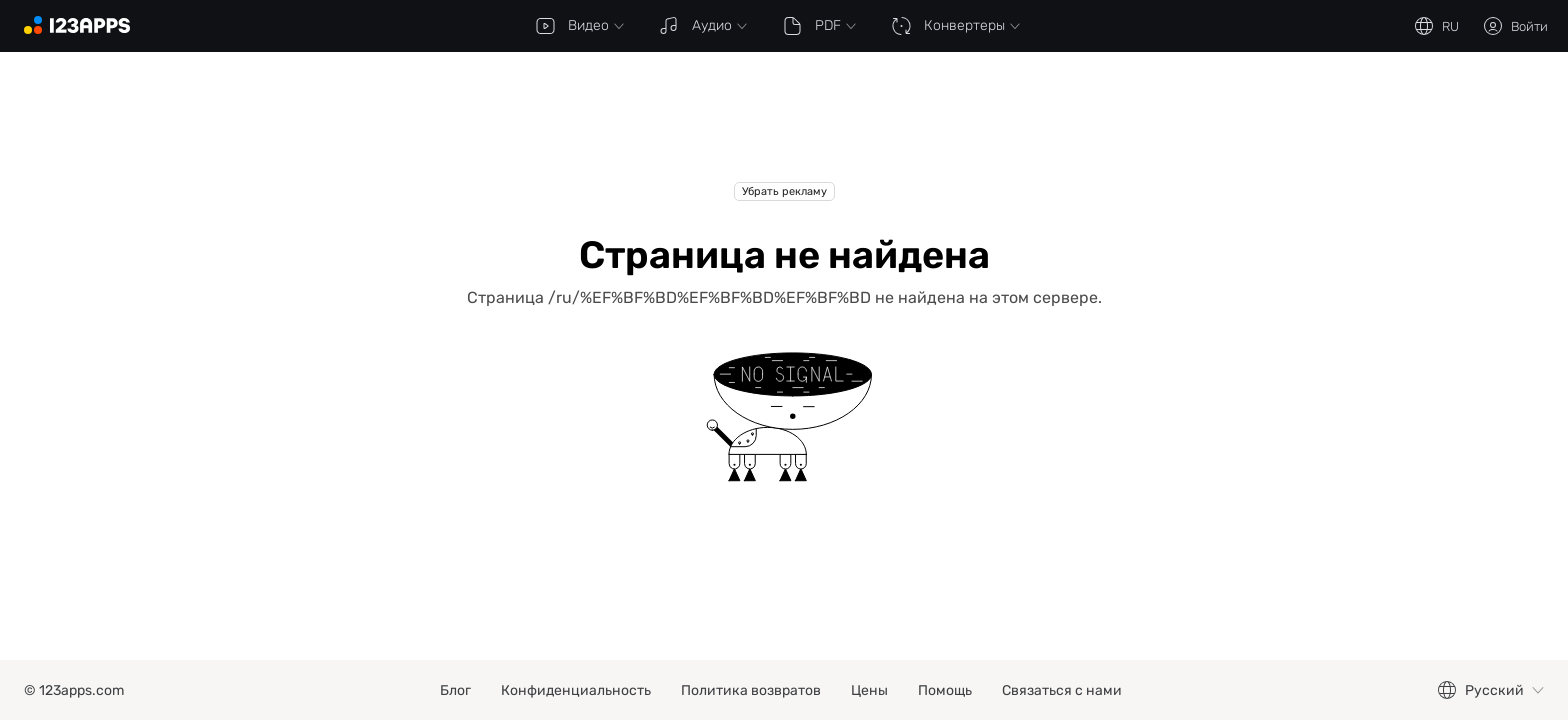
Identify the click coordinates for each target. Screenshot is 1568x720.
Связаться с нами (1062, 690)
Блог (455, 690)
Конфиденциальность (576, 690)
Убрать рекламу (784, 191)
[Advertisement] (784, 132)
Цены (869, 690)
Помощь (945, 690)
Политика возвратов (751, 690)
